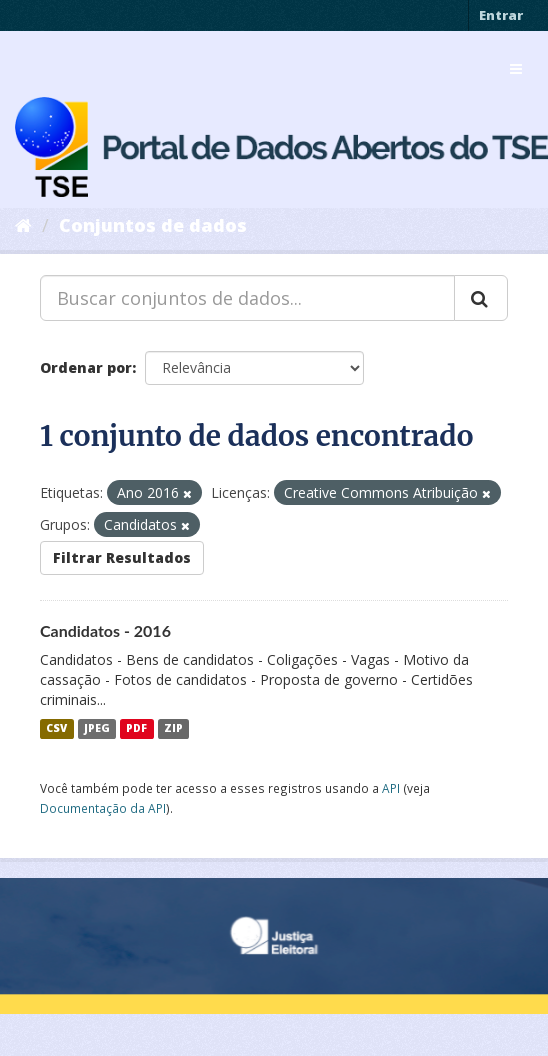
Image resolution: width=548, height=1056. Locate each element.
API (391, 788)
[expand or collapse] (516, 69)
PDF (136, 729)
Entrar (501, 15)
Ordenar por (86, 367)
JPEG (97, 729)
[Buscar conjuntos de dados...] (247, 298)
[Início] (23, 225)
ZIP (173, 729)
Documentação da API (103, 808)
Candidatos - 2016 (105, 630)
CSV (56, 729)
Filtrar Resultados (122, 557)
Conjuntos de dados (153, 225)
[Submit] (481, 298)
